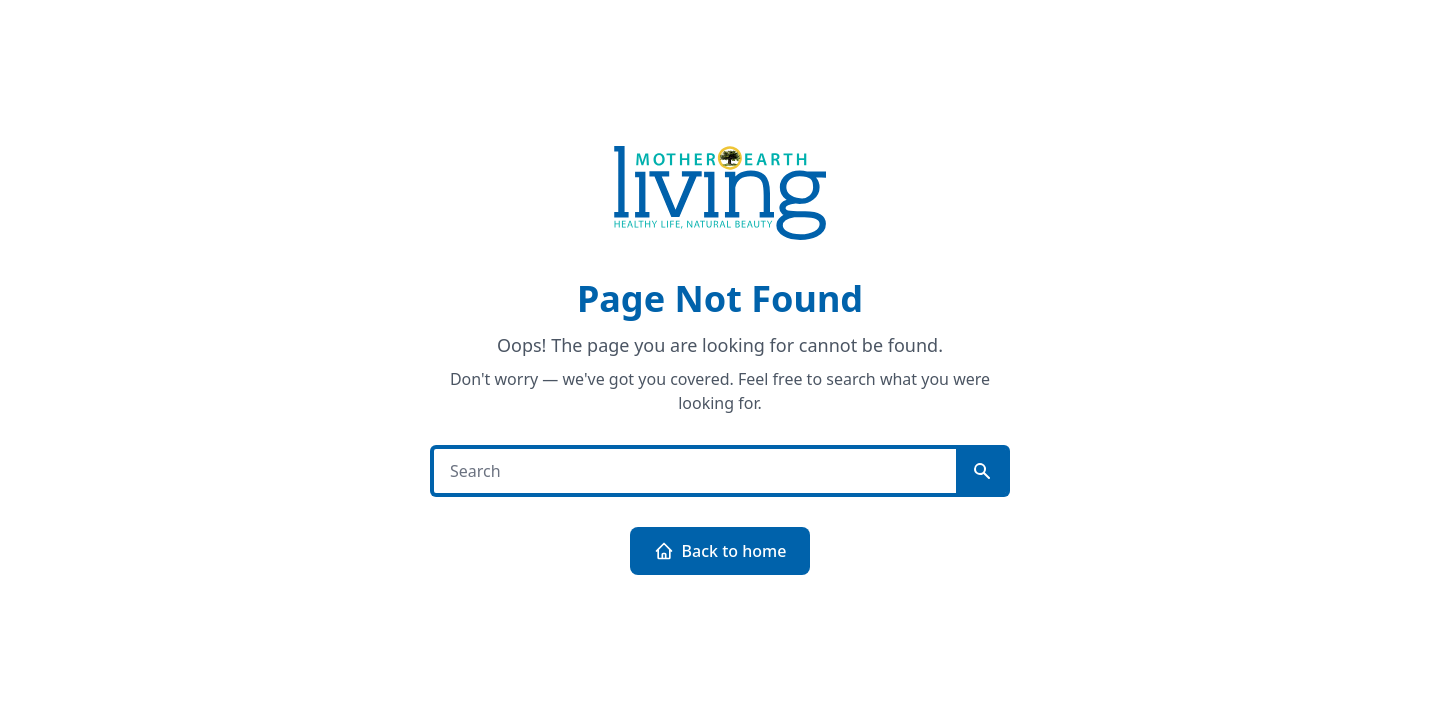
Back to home (720, 551)
